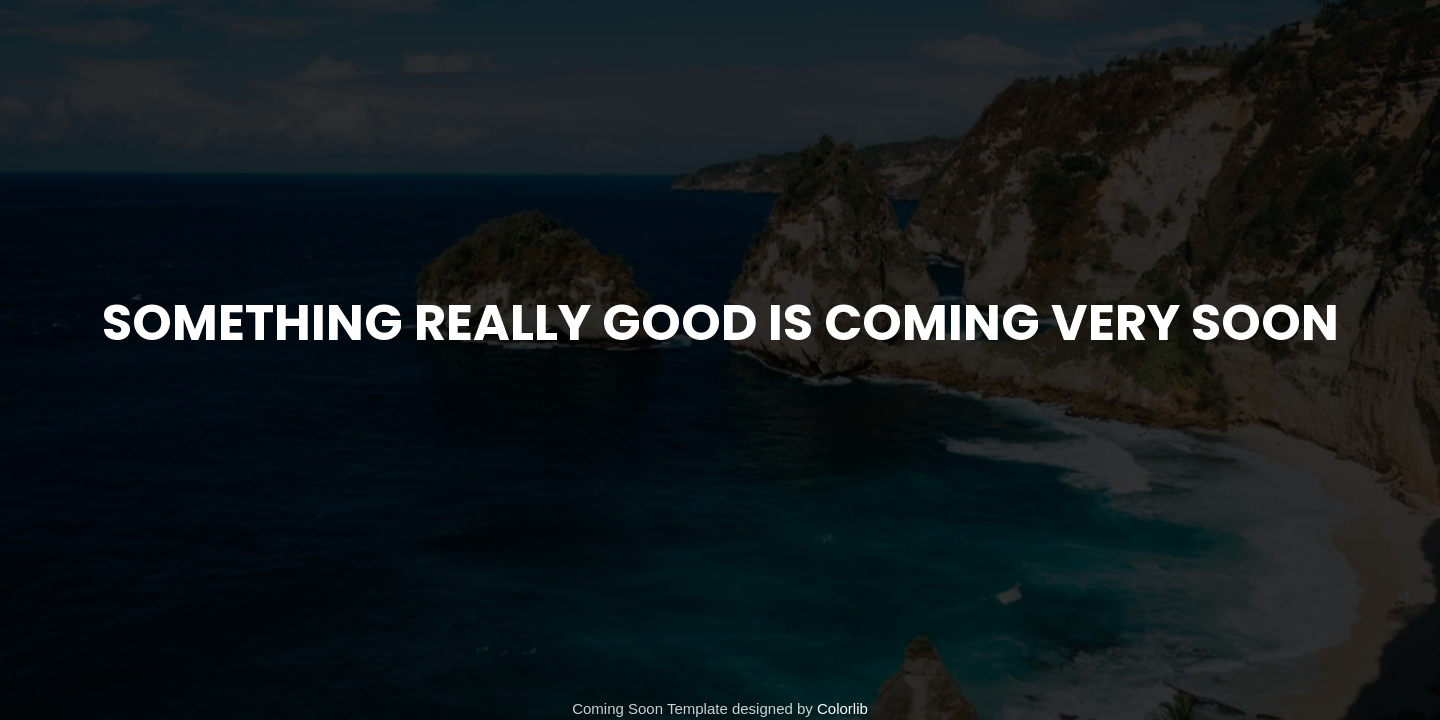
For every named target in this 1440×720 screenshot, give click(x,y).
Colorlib (842, 708)
